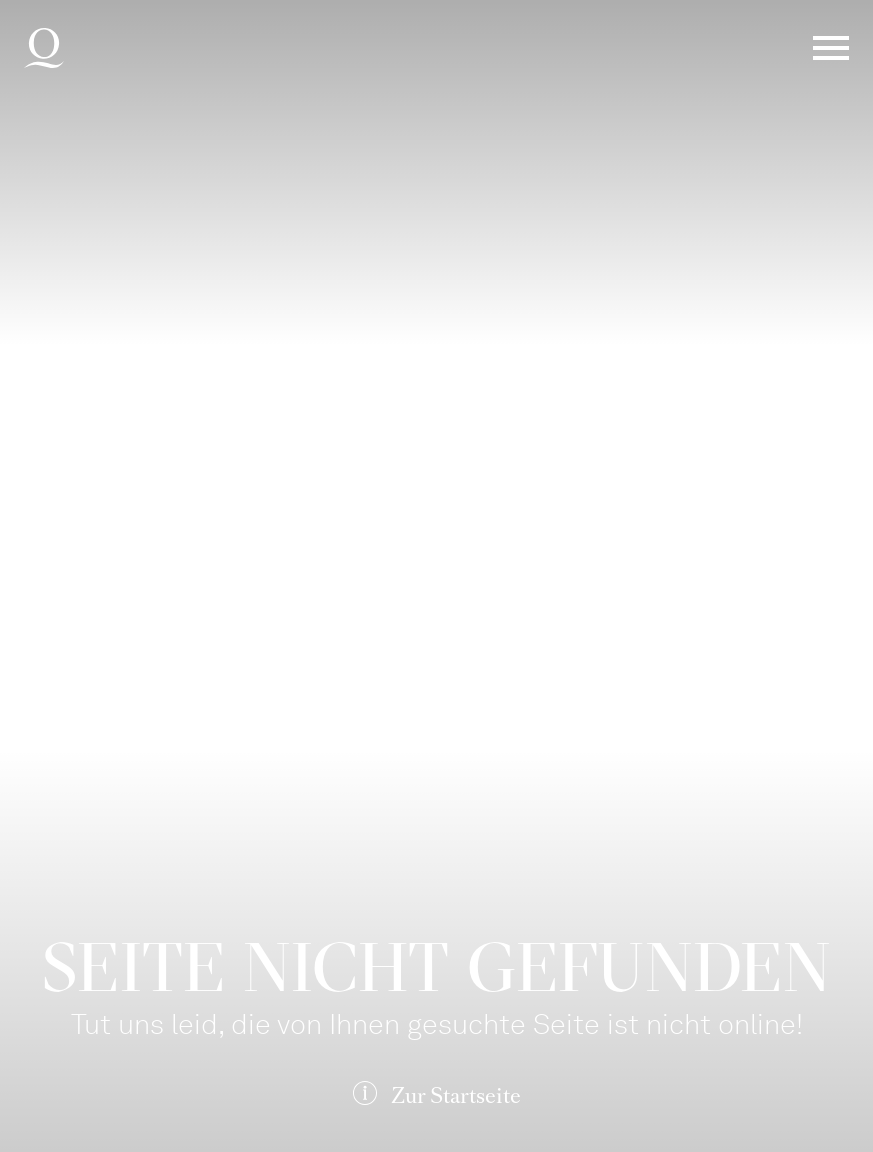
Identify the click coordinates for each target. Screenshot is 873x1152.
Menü (831, 48)
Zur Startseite (456, 1095)
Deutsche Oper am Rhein (44, 48)
